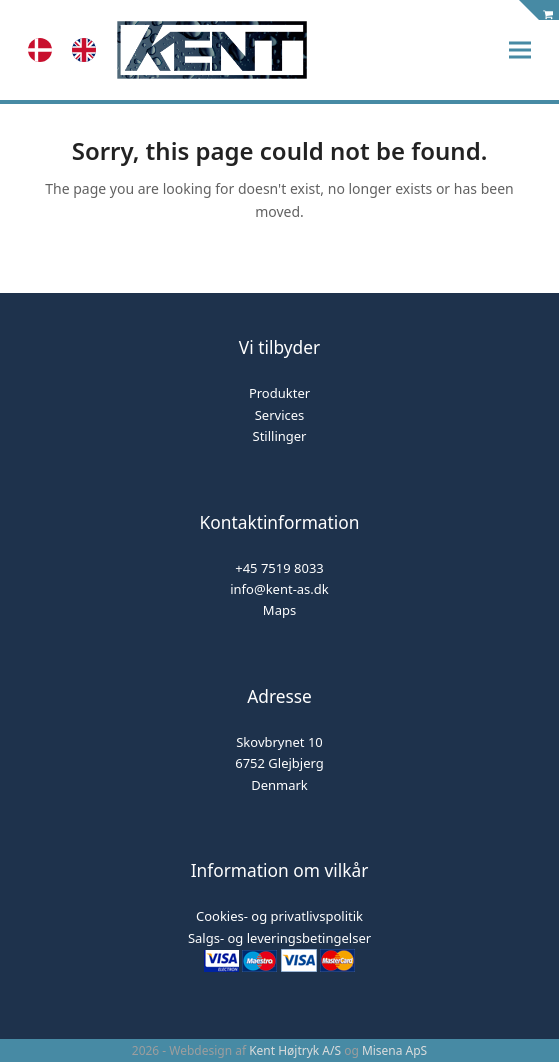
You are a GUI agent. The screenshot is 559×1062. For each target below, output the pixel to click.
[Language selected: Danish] (72, 50)
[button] (520, 50)
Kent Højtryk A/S (295, 1050)
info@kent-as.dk (279, 589)
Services (280, 415)
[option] (89, 50)
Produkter (279, 393)
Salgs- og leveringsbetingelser (279, 938)
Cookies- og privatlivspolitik (279, 916)
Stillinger (280, 436)
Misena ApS (394, 1050)
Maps (279, 610)
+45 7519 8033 (279, 568)
